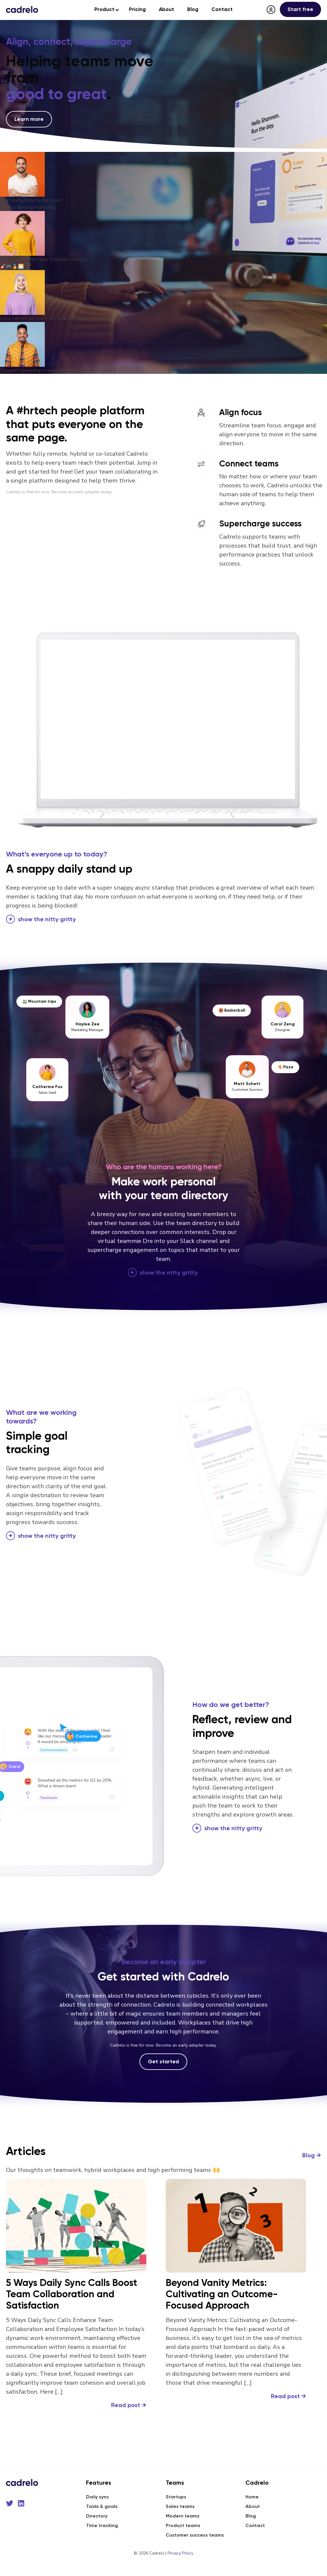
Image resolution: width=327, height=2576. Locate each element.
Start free (300, 9)
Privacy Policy (180, 2553)
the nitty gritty (47, 919)
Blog (311, 2155)
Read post (128, 2405)
